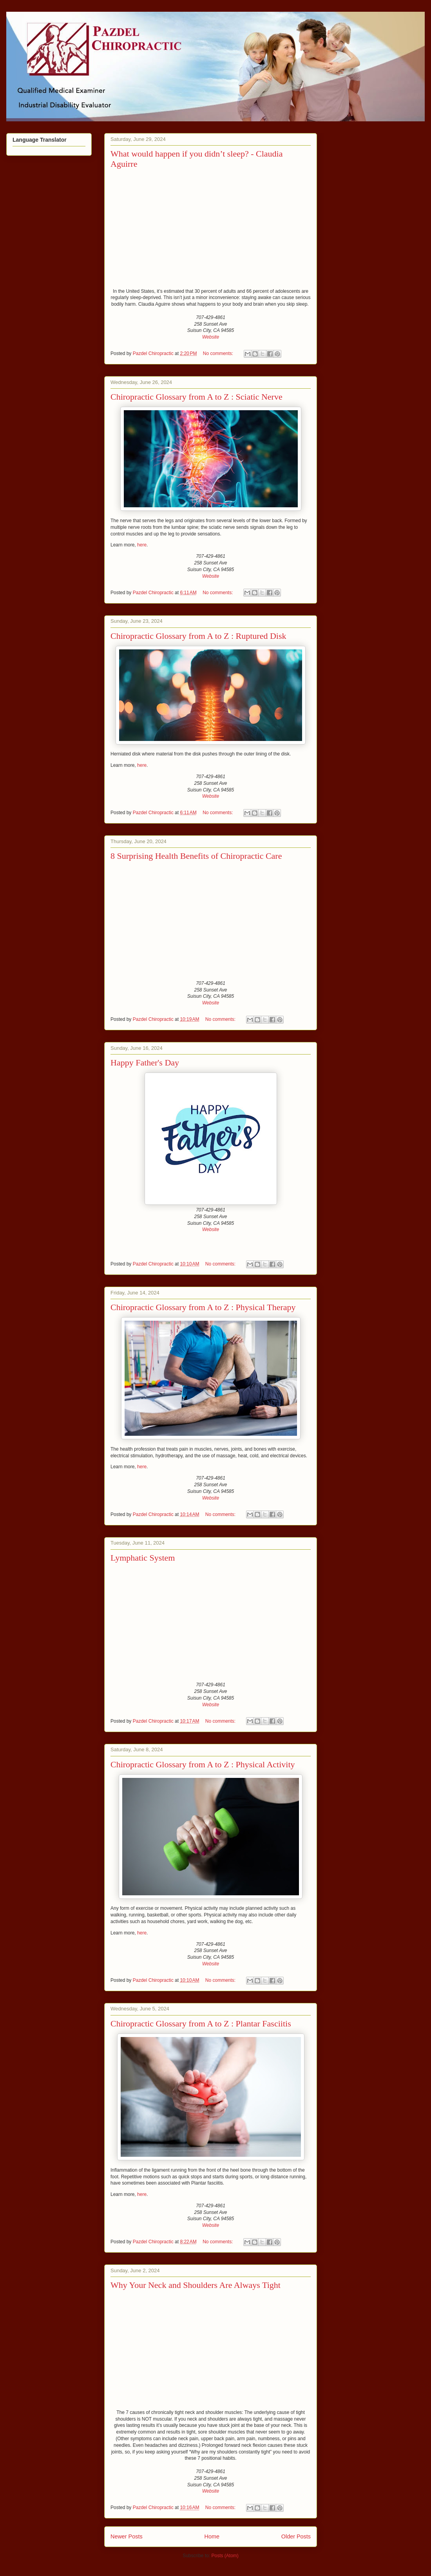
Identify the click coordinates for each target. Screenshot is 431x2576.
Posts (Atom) (225, 2555)
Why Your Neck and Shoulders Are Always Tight (195, 2285)
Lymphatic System (142, 1558)
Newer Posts (126, 2536)
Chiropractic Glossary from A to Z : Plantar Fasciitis (200, 2023)
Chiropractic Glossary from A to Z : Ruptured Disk (198, 636)
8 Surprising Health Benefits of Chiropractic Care (196, 856)
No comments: (219, 353)
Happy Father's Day (144, 1062)
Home (212, 2536)
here (142, 545)
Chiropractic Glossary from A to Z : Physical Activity (202, 1764)
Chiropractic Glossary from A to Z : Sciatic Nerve (196, 397)
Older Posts (296, 2536)
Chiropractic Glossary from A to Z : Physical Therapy (203, 1307)
